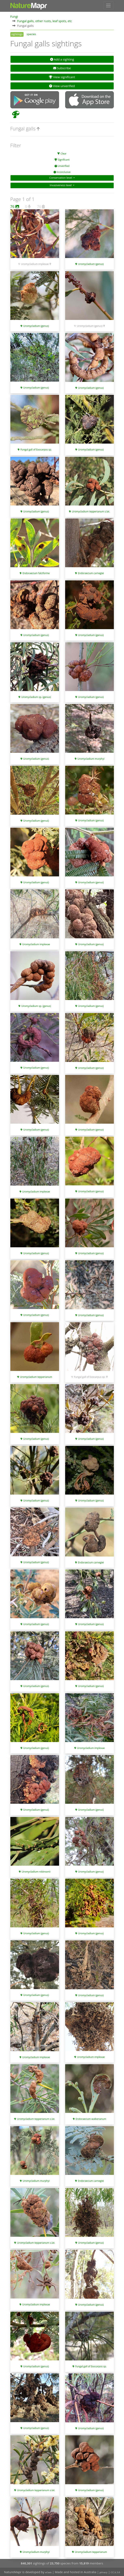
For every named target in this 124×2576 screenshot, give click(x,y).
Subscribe (62, 68)
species (31, 34)
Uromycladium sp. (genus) (36, 696)
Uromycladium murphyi (91, 758)
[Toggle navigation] (108, 5)
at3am (48, 2572)
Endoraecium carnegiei (91, 573)
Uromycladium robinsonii (36, 1871)
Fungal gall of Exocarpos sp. (36, 449)
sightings (17, 34)
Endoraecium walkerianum (91, 2118)
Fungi (14, 16)
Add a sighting (62, 59)
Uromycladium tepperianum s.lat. (91, 511)
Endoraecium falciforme (36, 573)
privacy (104, 2572)
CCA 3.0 (115, 2572)
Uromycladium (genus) (91, 264)
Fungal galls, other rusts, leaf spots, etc (44, 21)
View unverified (62, 86)
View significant (62, 77)
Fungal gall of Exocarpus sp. (89, 1376)
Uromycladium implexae (35, 264)
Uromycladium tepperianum (36, 1376)
